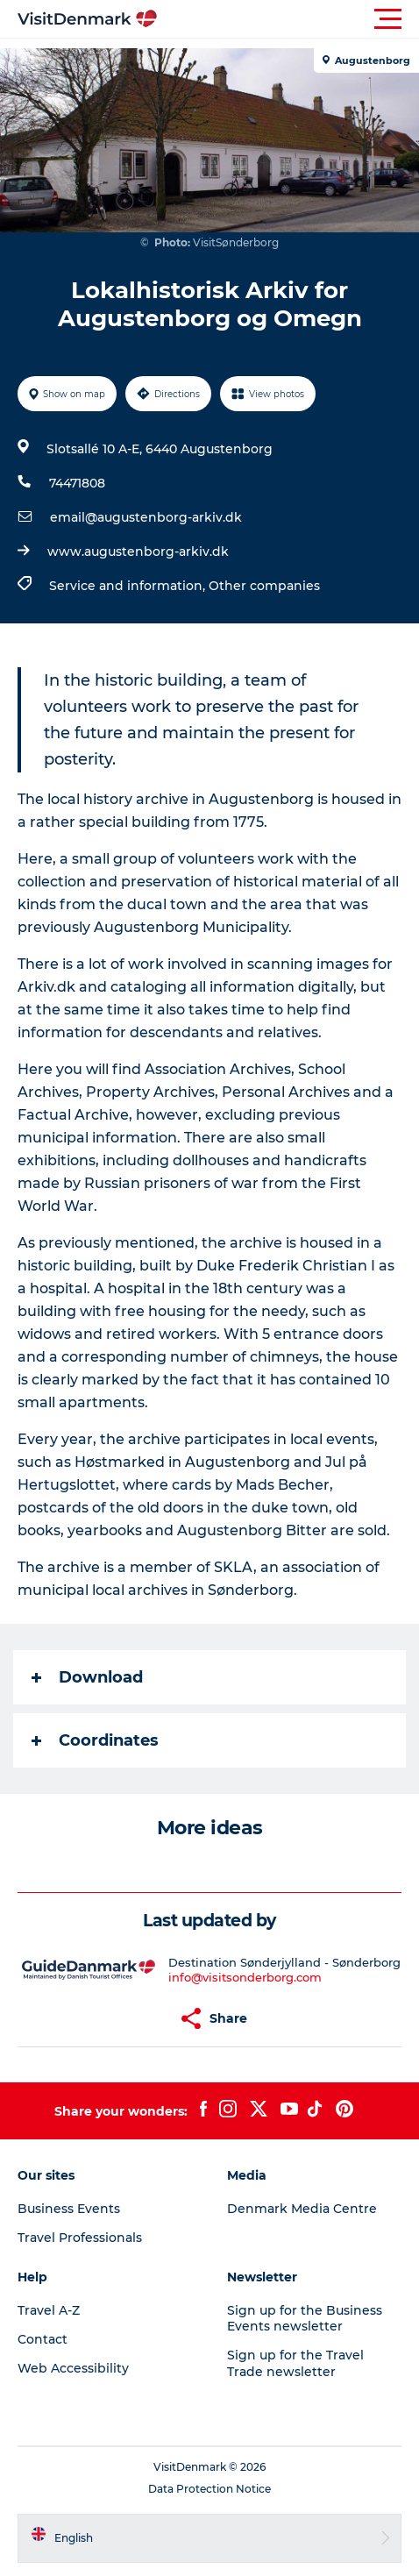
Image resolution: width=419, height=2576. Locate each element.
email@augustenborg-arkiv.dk (146, 517)
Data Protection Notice (209, 2488)
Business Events (69, 2209)
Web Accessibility (73, 2368)
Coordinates (95, 1740)
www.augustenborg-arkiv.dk (138, 551)
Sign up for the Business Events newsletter (304, 2318)
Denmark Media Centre (302, 2209)
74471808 (77, 483)
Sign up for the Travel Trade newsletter (295, 2363)
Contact (42, 2339)
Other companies (264, 586)
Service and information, (129, 586)
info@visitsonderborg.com (245, 1977)
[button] (288, 19)
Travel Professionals (80, 2237)
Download (87, 1677)
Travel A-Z (49, 2310)
